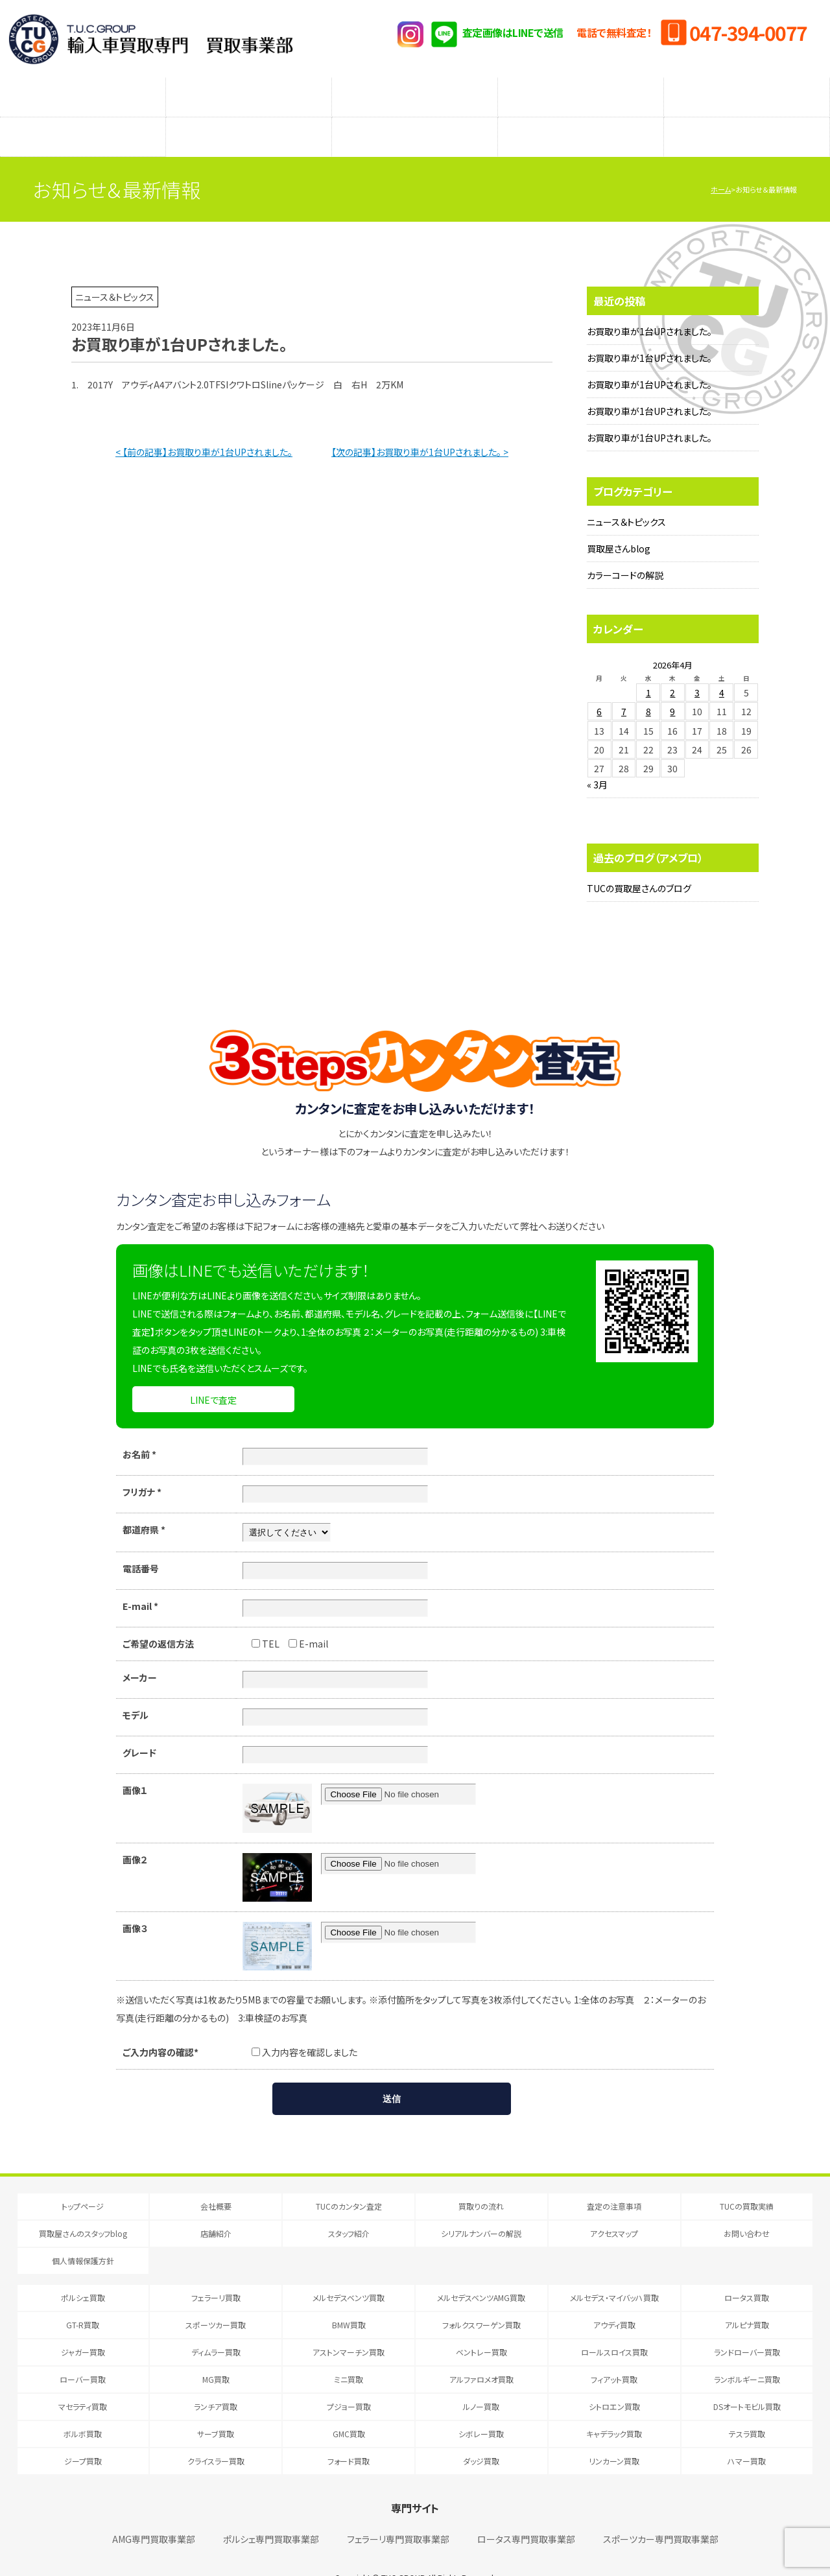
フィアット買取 (614, 2353)
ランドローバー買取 (747, 2326)
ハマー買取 (747, 2434)
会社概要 (215, 2180)
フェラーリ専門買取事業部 (398, 2513)
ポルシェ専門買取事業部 (271, 2513)
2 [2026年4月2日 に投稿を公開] (672, 666)
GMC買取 (349, 2407)
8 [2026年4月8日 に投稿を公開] (648, 685)
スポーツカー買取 (215, 2298)
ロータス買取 (746, 2271)
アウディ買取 (614, 2298)
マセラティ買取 (82, 2380)
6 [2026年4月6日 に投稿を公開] (599, 685)
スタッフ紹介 (414, 117)
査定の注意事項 (415, 90)
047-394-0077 (748, 32)
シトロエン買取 (614, 2380)
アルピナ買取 (747, 2298)
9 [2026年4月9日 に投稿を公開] (672, 685)
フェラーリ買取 (216, 2271)
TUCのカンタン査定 (83, 90)
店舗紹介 (249, 117)
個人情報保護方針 (83, 2234)
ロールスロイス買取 (614, 2326)
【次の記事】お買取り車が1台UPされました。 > (419, 425)
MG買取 (216, 2353)
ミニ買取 (348, 2353)
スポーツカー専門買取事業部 (660, 2513)
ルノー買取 (481, 2380)
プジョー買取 (349, 2380)
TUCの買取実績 (747, 90)
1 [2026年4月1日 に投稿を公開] (648, 666)
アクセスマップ (747, 117)
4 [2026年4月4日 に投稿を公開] (721, 666)
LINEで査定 (213, 1373)
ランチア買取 (215, 2380)
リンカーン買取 (614, 2434)
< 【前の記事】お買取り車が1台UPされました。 (203, 425)
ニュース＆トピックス (626, 496)
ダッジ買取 (481, 2434)
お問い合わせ (747, 2207)
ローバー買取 (83, 2353)
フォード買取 (348, 2434)
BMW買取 (349, 2298)
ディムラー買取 (216, 2326)
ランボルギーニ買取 (747, 2353)
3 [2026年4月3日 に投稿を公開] (697, 666)
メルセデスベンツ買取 (349, 2271)
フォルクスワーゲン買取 (481, 2298)
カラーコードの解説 (625, 549)
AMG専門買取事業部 (153, 2513)
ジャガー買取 (83, 2326)
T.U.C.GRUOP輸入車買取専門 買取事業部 (150, 39)
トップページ (83, 2180)
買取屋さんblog (618, 522)
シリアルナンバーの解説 (581, 117)
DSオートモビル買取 (747, 2380)
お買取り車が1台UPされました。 (649, 305)
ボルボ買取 (83, 2407)
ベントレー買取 (481, 2326)
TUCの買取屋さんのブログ (639, 862)
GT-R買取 (82, 2298)
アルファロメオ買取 (481, 2353)
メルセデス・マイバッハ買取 (614, 2271)
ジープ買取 (83, 2434)
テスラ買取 (747, 2407)
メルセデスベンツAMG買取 (481, 2271)
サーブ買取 (215, 2407)
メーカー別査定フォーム (581, 90)
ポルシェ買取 (83, 2271)
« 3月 (597, 758)
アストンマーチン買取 (349, 2326)
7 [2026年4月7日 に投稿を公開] (623, 685)
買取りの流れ (249, 90)
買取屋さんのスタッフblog (83, 117)
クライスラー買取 (215, 2434)
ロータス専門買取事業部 (526, 2513)
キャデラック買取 (614, 2407)
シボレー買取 (481, 2407)
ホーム (721, 163)
